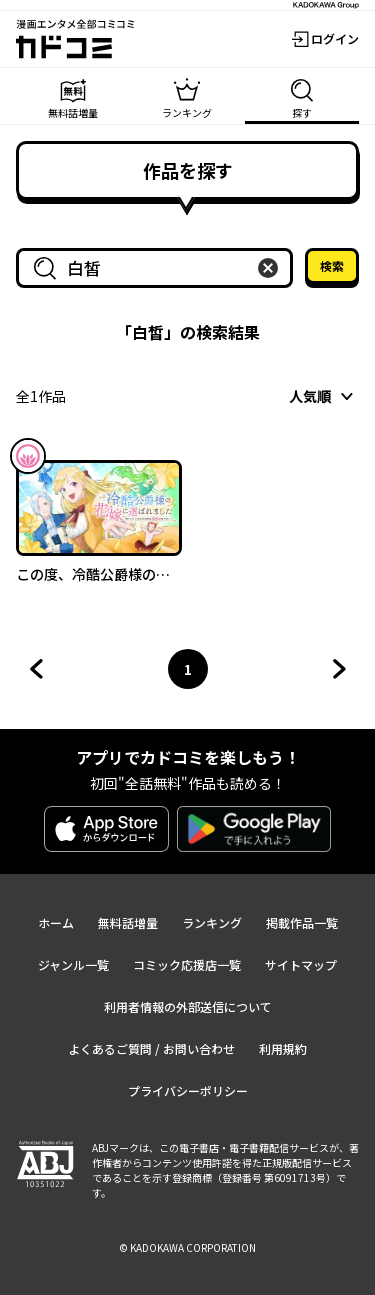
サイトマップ (301, 964)
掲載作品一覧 (302, 922)
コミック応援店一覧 (187, 964)
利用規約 (283, 1048)
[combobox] (158, 268)
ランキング (212, 922)
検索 (332, 265)
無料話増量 (128, 922)
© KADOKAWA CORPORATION (187, 1247)
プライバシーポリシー (188, 1090)
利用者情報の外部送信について (188, 1006)
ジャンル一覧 (73, 964)
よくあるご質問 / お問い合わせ (151, 1048)
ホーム (56, 922)
